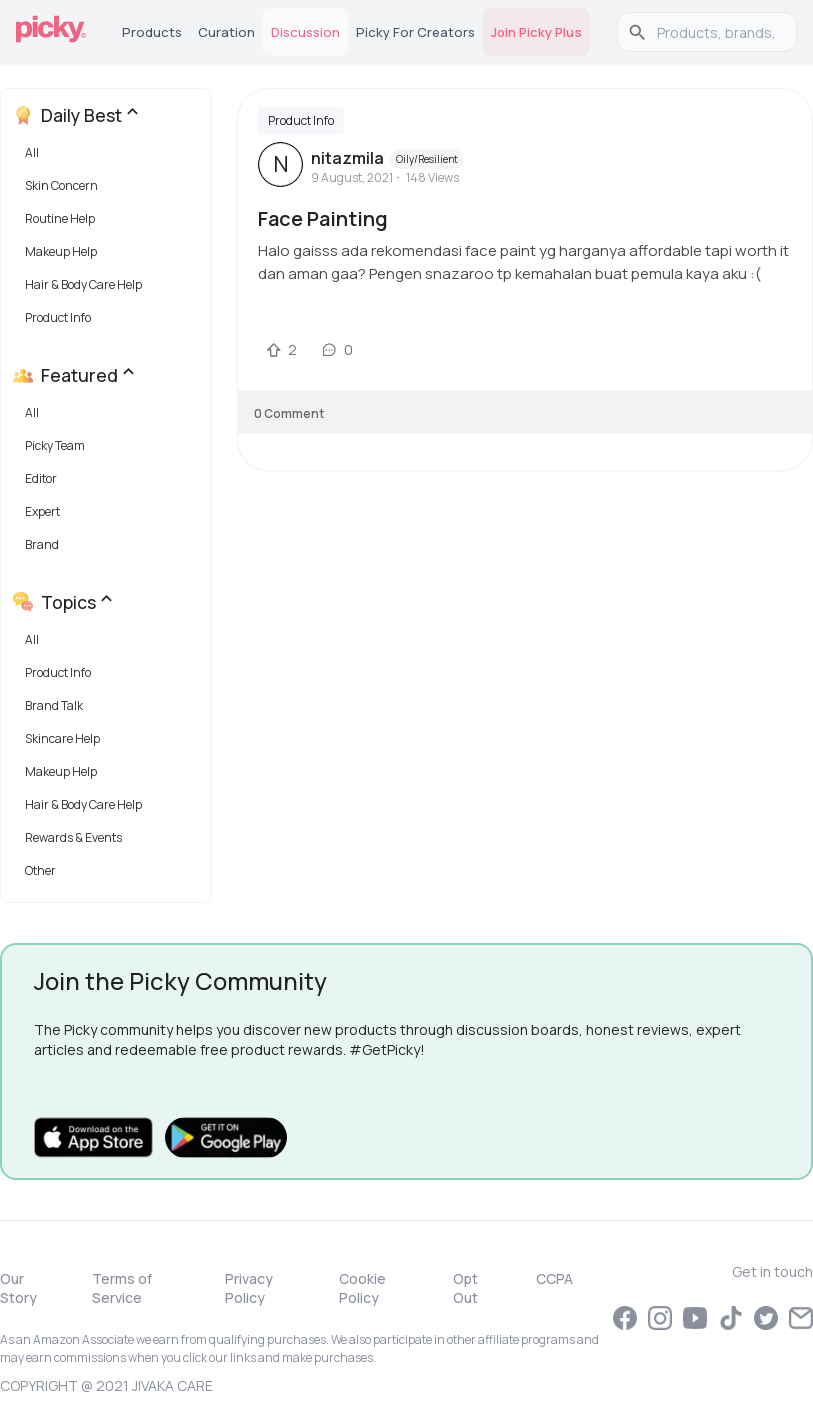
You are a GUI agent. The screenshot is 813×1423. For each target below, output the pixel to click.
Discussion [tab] (305, 32)
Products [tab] (152, 32)
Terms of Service (122, 1288)
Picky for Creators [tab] (415, 32)
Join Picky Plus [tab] (536, 32)
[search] (717, 32)
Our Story (18, 1288)
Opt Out (465, 1288)
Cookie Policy (362, 1288)
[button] (109, 157)
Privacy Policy (249, 1288)
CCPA (554, 1278)
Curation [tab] (226, 32)
